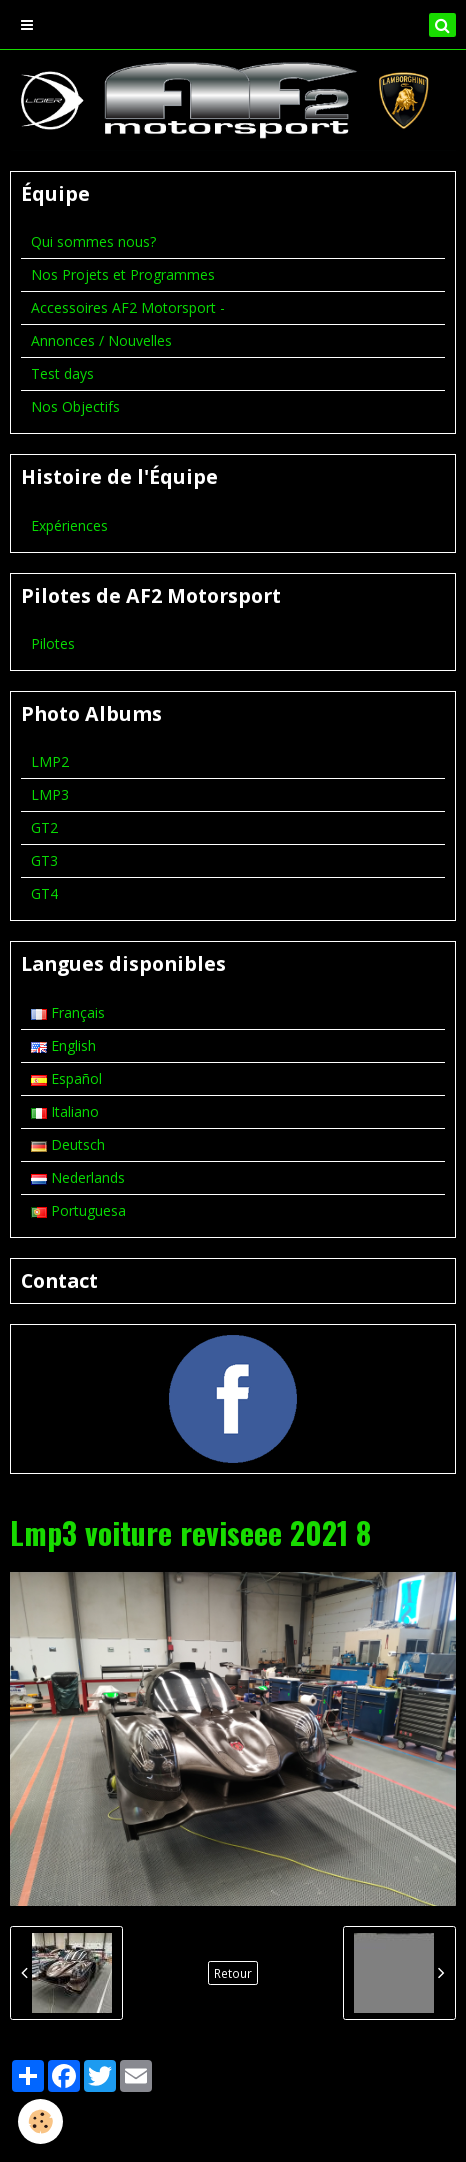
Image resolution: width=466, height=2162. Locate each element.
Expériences (69, 525)
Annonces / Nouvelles (101, 340)
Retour (233, 1973)
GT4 (44, 893)
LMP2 (50, 761)
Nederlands (78, 1177)
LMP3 (50, 794)
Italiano (65, 1111)
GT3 (44, 860)
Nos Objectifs (75, 406)
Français (68, 1012)
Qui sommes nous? (93, 241)
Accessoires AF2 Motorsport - (128, 307)
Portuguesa (78, 1210)
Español (66, 1078)
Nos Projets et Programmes (123, 274)
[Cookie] (40, 2121)
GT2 (44, 827)
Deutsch (68, 1144)
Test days (62, 373)
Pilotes (53, 643)
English (63, 1045)
